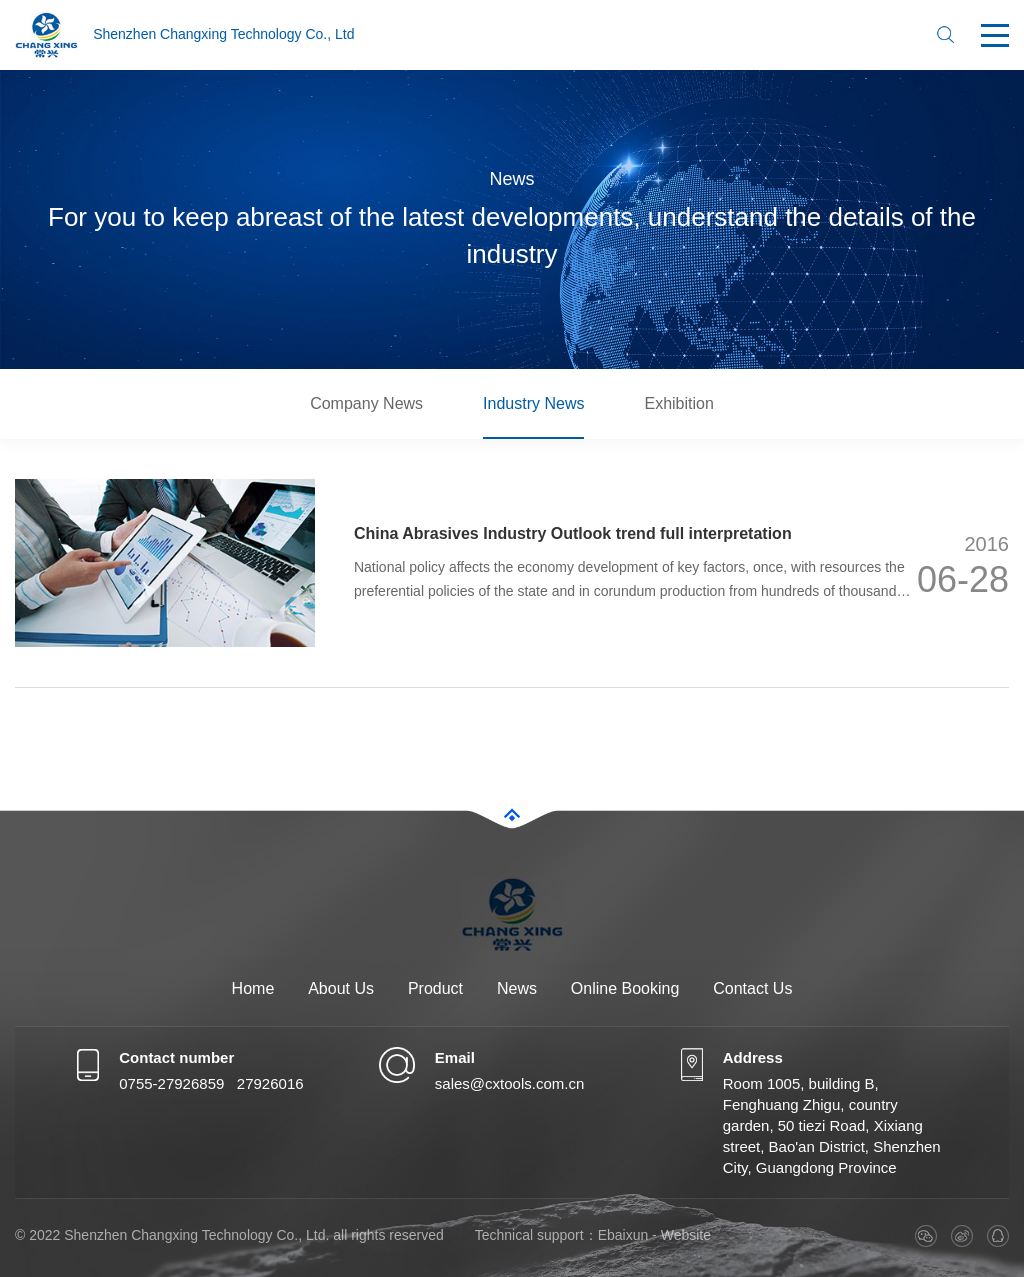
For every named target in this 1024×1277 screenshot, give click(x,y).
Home (253, 988)
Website (686, 1235)
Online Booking (625, 988)
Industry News (533, 403)
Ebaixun (623, 1235)
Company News (366, 403)
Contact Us (752, 988)
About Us (341, 988)
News (517, 988)
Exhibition (678, 403)
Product (435, 988)
